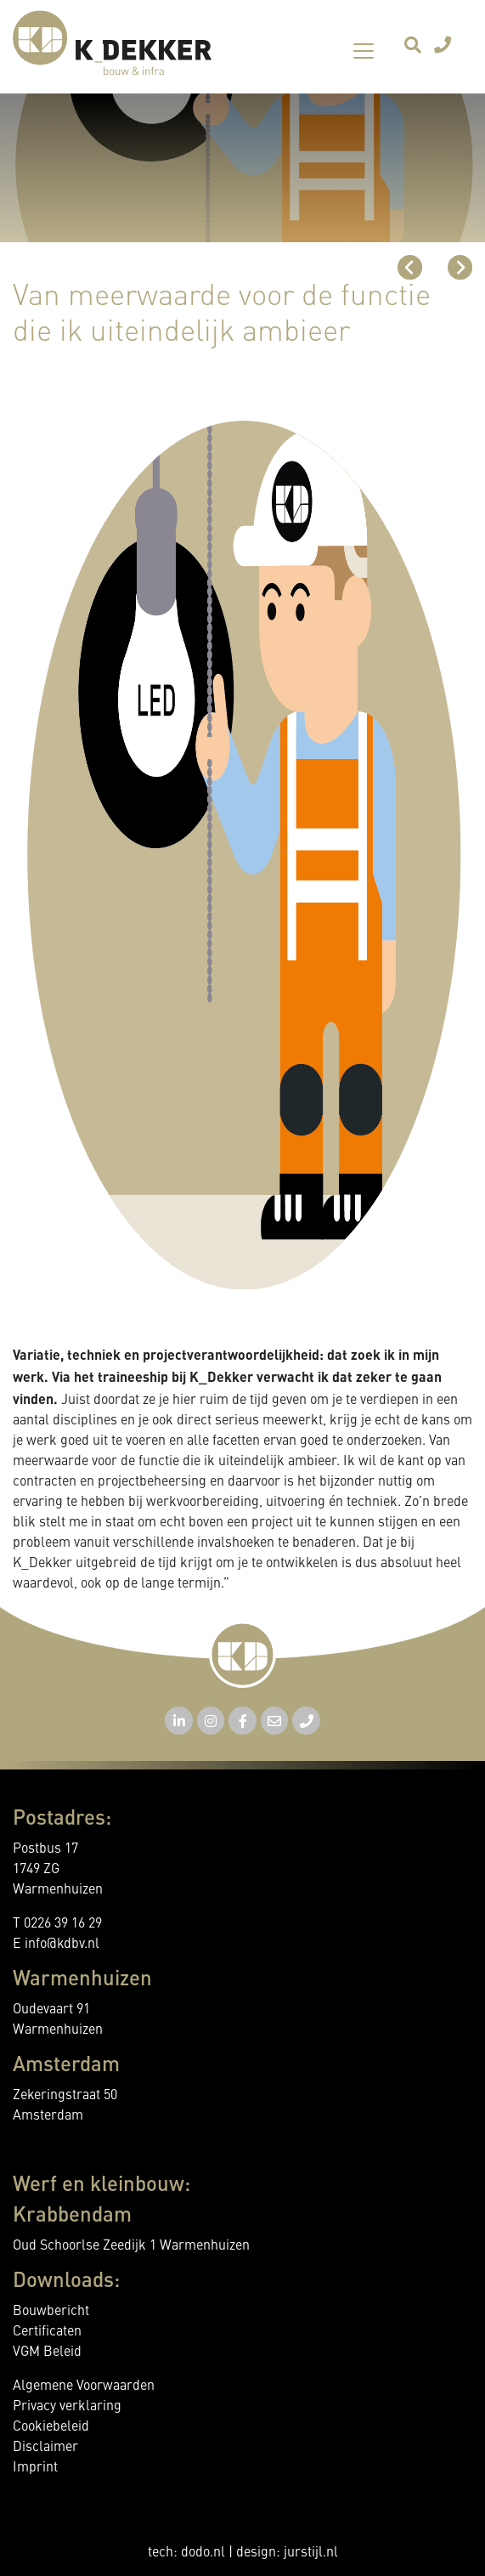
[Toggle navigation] (363, 51)
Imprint (35, 2468)
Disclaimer (45, 2447)
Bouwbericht (51, 2311)
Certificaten (47, 2332)
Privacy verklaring (67, 2407)
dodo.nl (203, 2553)
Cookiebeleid (51, 2427)
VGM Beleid (47, 2352)
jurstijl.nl (311, 2553)
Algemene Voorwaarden (84, 2386)
